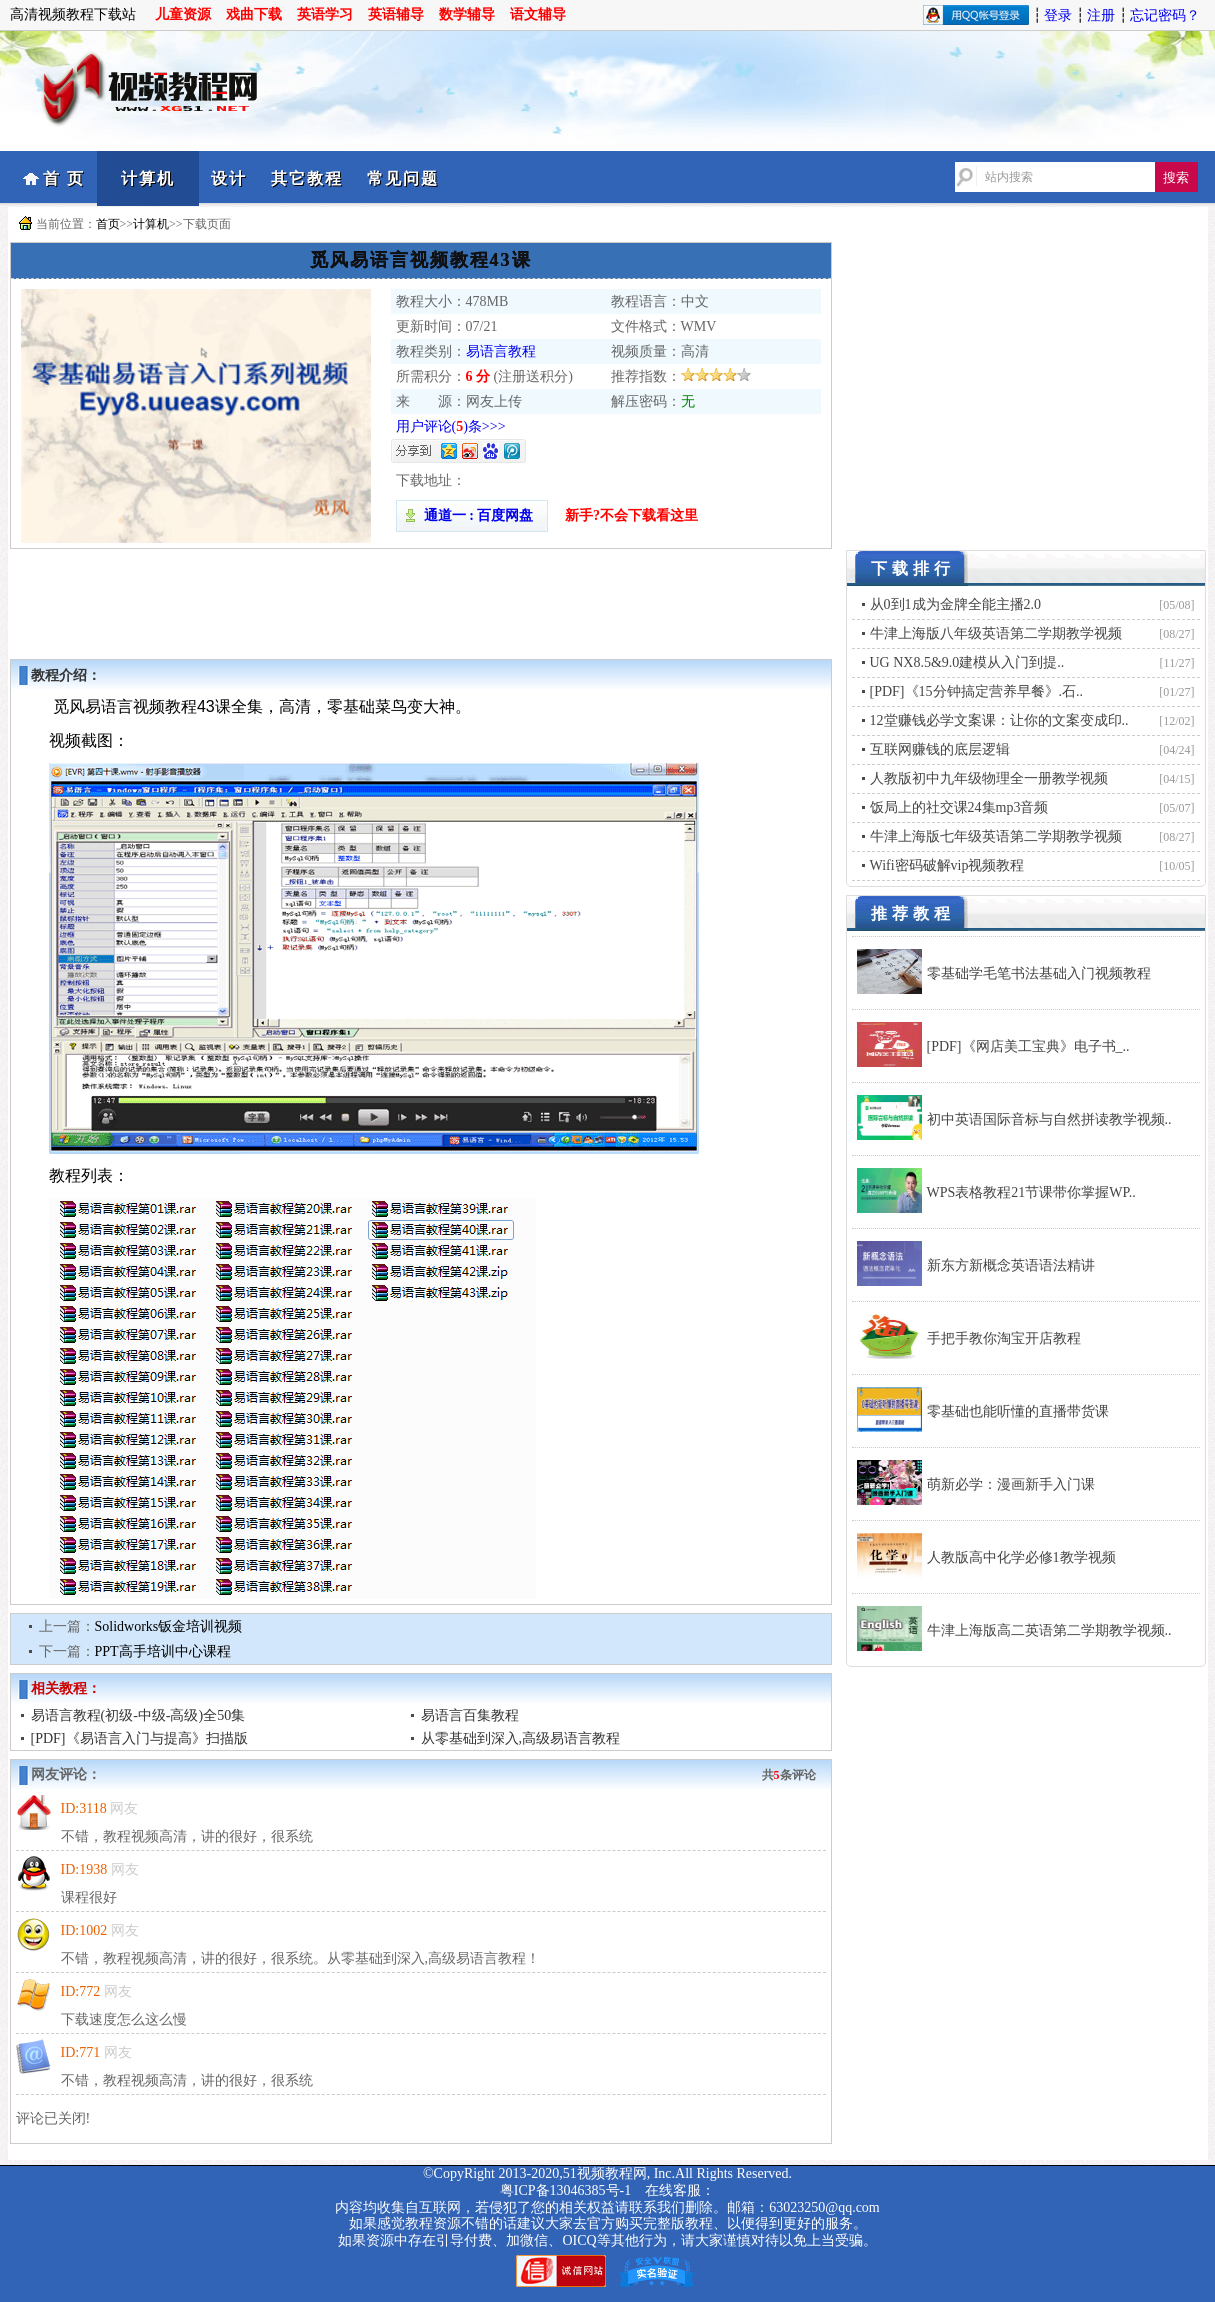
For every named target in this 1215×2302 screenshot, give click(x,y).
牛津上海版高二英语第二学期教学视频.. (1049, 1630)
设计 (229, 178)
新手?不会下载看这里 (631, 515)
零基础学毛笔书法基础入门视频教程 (1039, 973)
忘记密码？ (1165, 15)
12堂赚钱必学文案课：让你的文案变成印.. (999, 720)
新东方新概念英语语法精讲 (1011, 1265)
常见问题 (403, 178)
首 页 (64, 178)
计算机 (148, 178)
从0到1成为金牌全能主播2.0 (956, 604)
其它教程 (307, 178)
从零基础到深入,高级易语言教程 (521, 1738)
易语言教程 (501, 351)
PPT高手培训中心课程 (163, 1651)
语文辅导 (538, 14)
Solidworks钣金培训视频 (169, 1626)
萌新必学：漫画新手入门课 (1011, 1484)
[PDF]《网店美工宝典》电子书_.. (1028, 1046)
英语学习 (325, 14)
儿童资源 (183, 14)
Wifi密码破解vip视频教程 (947, 865)
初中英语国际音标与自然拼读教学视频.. (1049, 1119)
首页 (108, 224)
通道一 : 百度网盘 (472, 515)
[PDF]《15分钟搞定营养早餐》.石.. (977, 691)
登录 (1058, 15)
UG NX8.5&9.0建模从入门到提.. (967, 662)
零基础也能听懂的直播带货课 (1018, 1411)
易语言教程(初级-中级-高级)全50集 (138, 1715)
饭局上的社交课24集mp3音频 (959, 807)
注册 (1101, 15)
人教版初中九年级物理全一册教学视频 (989, 778)
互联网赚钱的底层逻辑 (940, 749)
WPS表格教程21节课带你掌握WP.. (1031, 1192)
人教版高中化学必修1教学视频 (1021, 1557)
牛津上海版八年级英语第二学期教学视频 (996, 633)
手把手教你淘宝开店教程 (1004, 1338)
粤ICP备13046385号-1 (565, 2190)
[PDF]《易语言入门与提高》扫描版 (139, 1738)
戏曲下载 (254, 14)
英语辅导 (396, 14)
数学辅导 (467, 14)
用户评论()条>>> (451, 426)
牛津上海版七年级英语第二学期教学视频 (996, 836)
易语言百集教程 (470, 1715)
